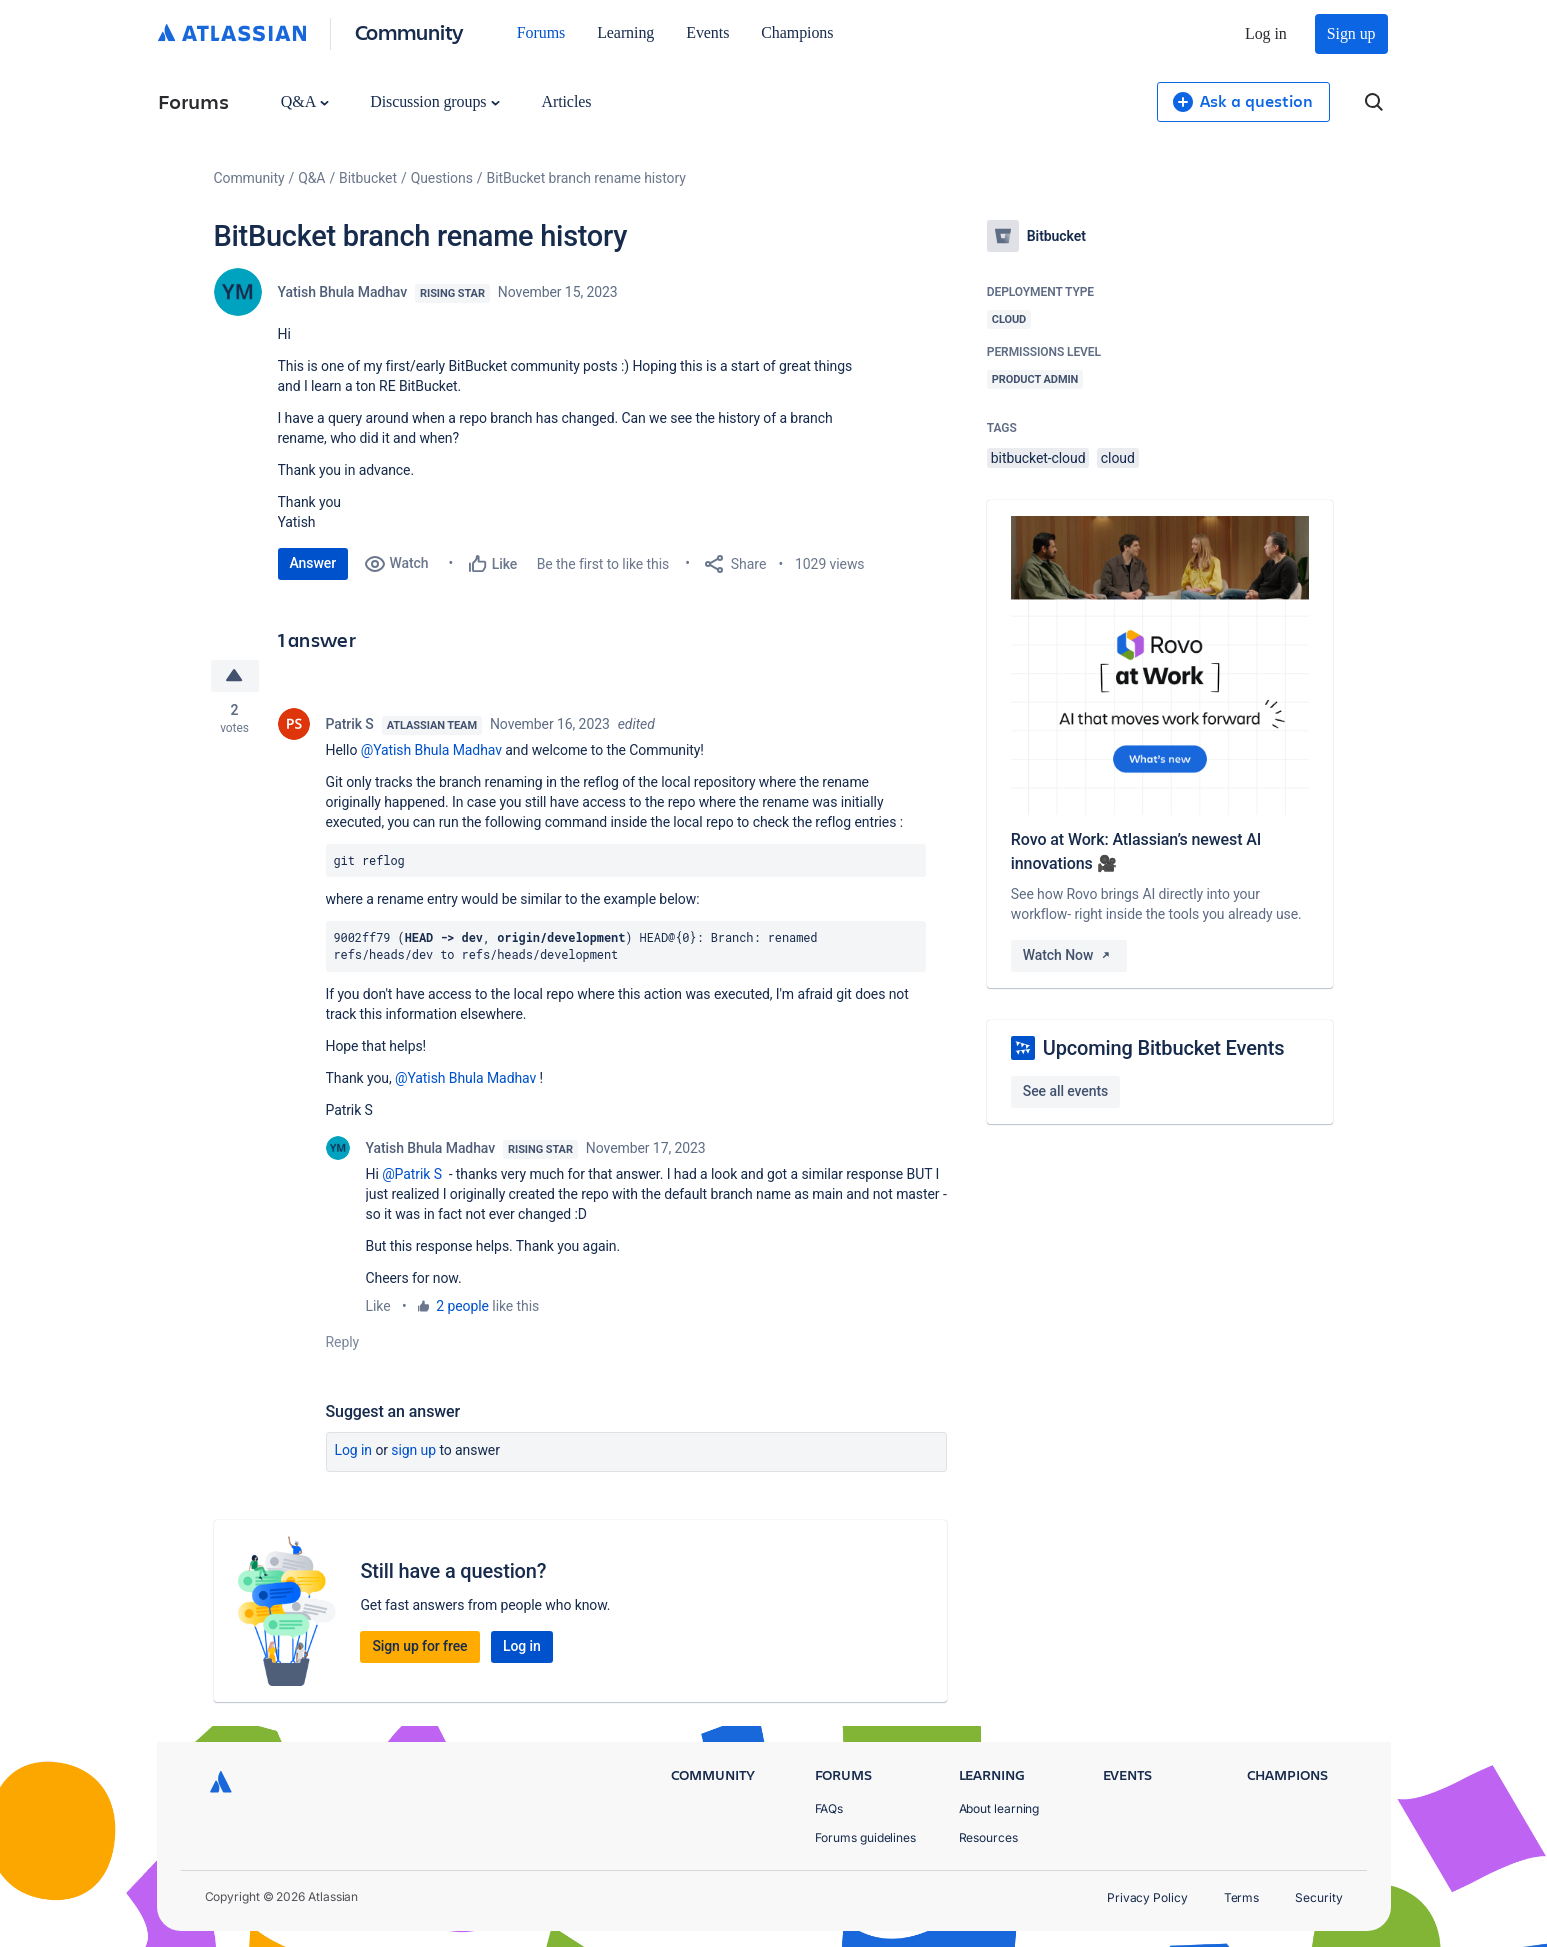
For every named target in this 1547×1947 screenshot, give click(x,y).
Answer (313, 563)
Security (1318, 1897)
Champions (797, 32)
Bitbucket (368, 178)
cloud (1118, 458)
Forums (541, 32)
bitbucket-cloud (1038, 458)
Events (707, 32)
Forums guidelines (866, 1837)
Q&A (305, 101)
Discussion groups (435, 101)
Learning (625, 32)
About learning (999, 1808)
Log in (1266, 33)
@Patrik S (412, 1174)
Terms (1242, 1897)
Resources (988, 1837)
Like (378, 1306)
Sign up (1351, 33)
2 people (462, 1306)
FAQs (829, 1808)
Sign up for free (419, 1646)
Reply (343, 1342)
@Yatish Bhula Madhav (431, 750)
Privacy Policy (1147, 1897)
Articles (566, 101)
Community (409, 31)
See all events (1065, 1091)
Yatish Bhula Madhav (343, 292)
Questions (442, 178)
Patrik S (350, 724)
